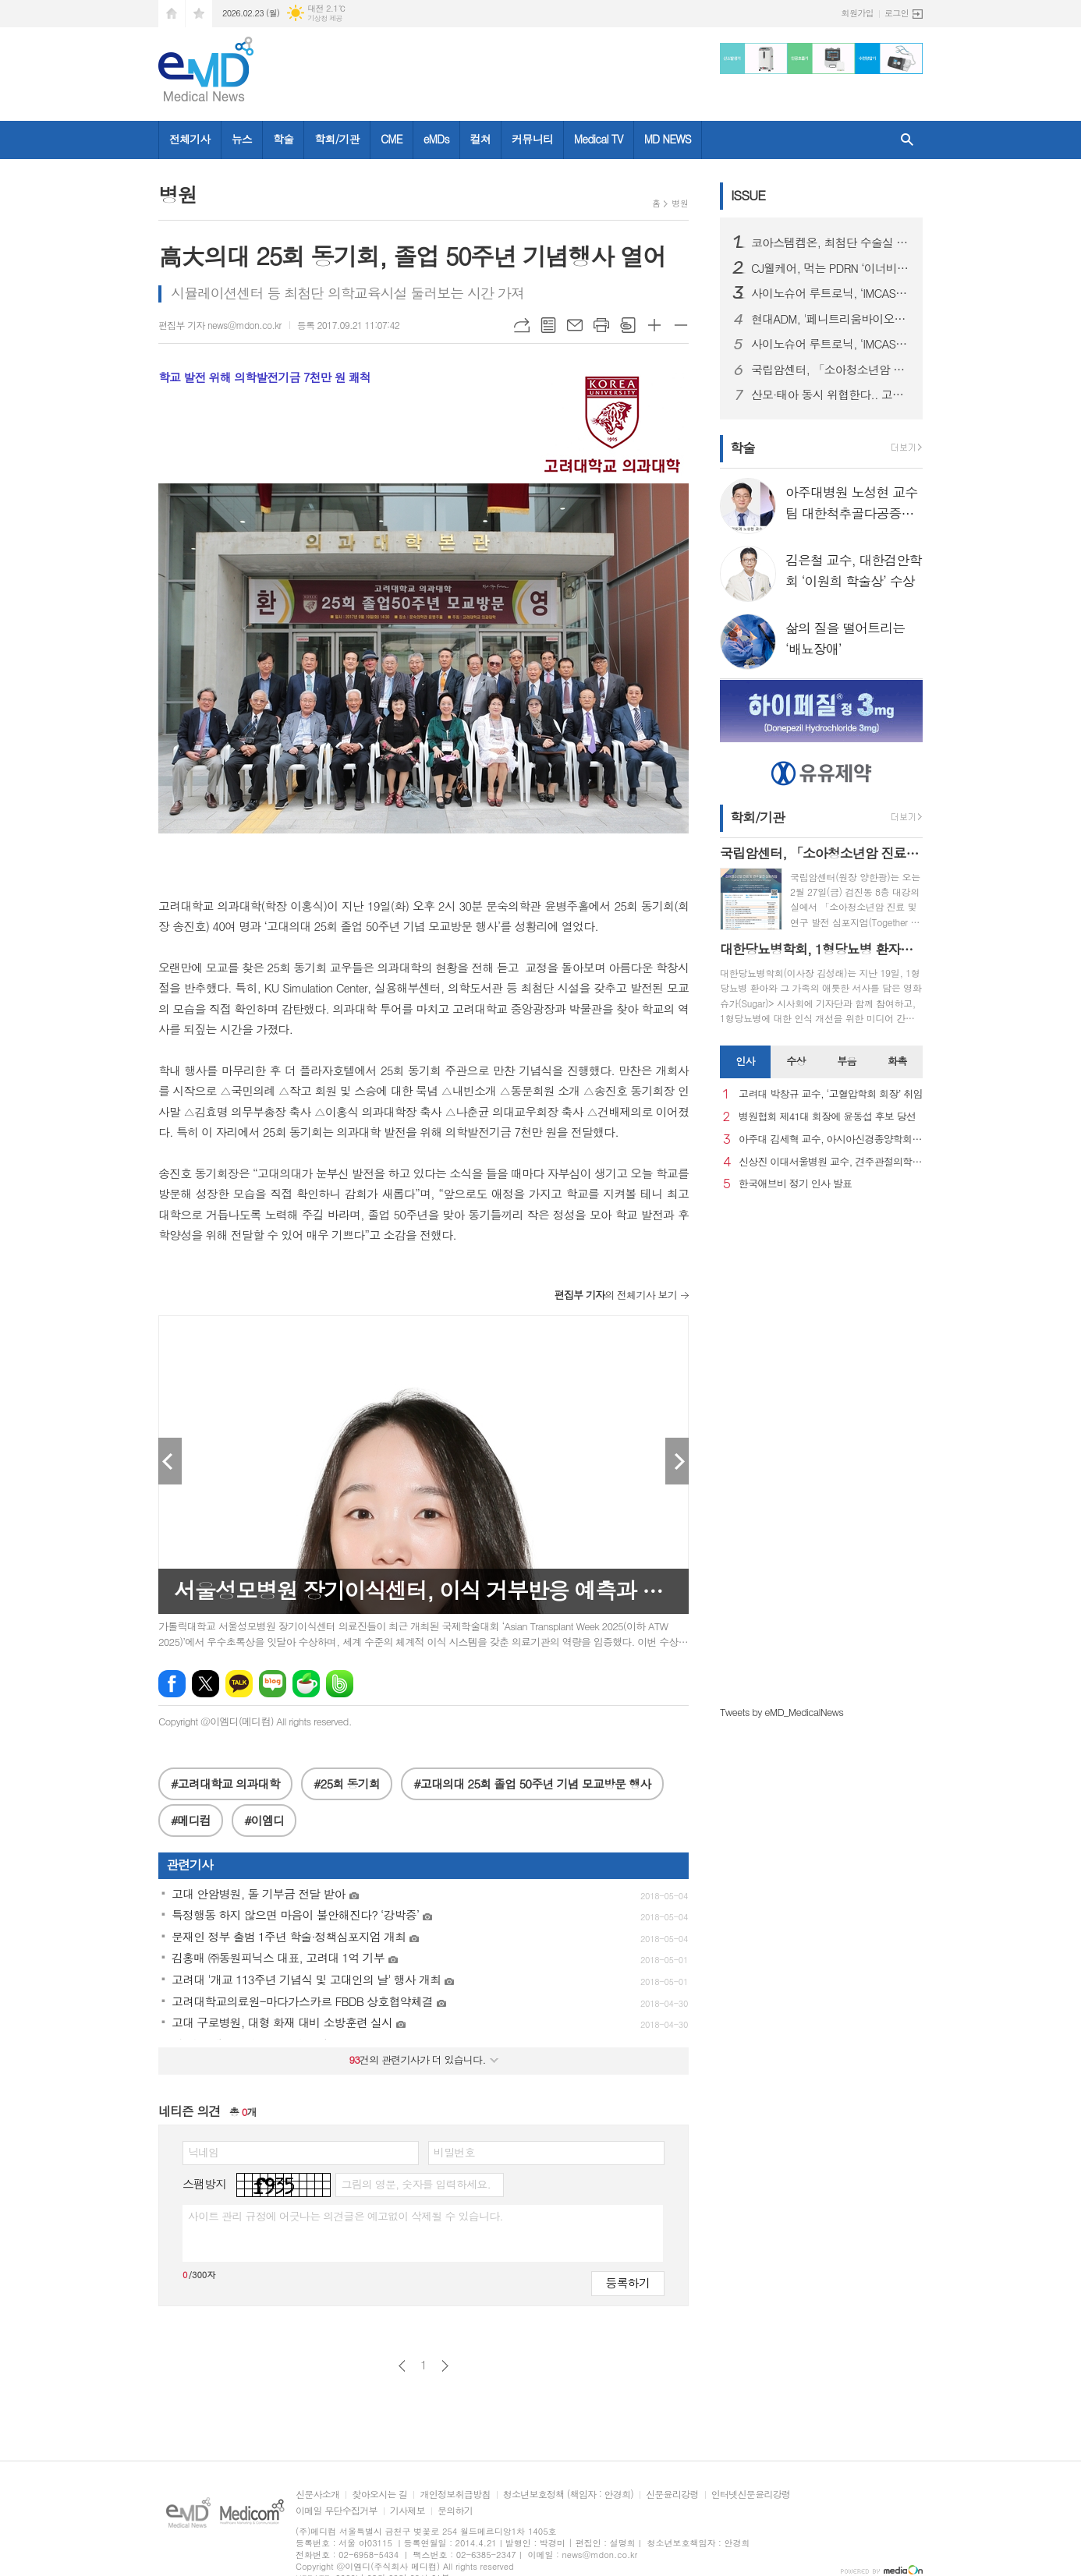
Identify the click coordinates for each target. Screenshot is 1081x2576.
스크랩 (628, 325)
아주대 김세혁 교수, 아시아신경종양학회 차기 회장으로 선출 (831, 1139)
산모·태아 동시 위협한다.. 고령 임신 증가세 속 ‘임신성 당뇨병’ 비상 (830, 394)
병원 (680, 203)
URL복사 (522, 325)
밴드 (339, 1683)
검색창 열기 (907, 140)
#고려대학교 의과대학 (225, 1783)
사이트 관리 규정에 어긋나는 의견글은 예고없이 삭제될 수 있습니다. (345, 2215)
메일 (575, 325)
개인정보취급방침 (455, 2494)
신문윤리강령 (672, 2494)
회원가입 (858, 13)
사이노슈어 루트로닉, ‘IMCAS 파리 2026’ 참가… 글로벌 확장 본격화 (830, 293)
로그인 (896, 13)
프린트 (601, 325)
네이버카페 (306, 1683)
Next (677, 1461)
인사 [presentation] (744, 1060)
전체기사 (190, 139)
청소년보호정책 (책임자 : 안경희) (568, 2494)
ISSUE (748, 195)
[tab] (745, 1062)
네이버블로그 (272, 1683)
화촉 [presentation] (897, 1060)
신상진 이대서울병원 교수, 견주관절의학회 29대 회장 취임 (831, 1162)
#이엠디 (264, 1820)
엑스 (205, 1683)
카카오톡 (239, 1683)
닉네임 (203, 2151)
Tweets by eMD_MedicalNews (781, 1711)
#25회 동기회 (347, 1783)
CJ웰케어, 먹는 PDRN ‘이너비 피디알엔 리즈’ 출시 (830, 268)
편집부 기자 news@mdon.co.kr (220, 324)
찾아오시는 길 (379, 2494)
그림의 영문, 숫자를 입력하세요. (415, 2183)
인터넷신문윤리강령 (751, 2494)
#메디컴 (191, 1820)
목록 (548, 325)
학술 (283, 139)
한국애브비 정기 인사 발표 (795, 1184)
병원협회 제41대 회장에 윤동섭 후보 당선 (827, 1116)
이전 (402, 2366)
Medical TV (598, 139)
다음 (445, 2366)
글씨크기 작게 (681, 325)
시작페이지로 (171, 13)
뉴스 (242, 139)
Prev (170, 1461)
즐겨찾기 (199, 13)
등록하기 (628, 2282)
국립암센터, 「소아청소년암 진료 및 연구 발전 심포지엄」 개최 (830, 369)
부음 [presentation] (846, 1060)
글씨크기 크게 (654, 325)
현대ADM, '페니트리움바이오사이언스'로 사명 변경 (830, 319)
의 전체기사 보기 (616, 1294)
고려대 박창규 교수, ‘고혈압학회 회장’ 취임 (831, 1094)
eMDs (436, 139)
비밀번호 (454, 2151)
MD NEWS (667, 139)
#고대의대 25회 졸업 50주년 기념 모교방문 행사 (531, 1783)
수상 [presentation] (795, 1060)
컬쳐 (480, 139)
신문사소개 (317, 2494)
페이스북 (172, 1683)
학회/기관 (337, 139)
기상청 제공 (324, 18)
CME (391, 139)
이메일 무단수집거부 (336, 2511)
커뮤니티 (532, 139)
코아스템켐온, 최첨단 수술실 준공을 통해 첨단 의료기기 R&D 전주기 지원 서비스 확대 (830, 242)
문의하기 (455, 2511)
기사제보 (407, 2511)
